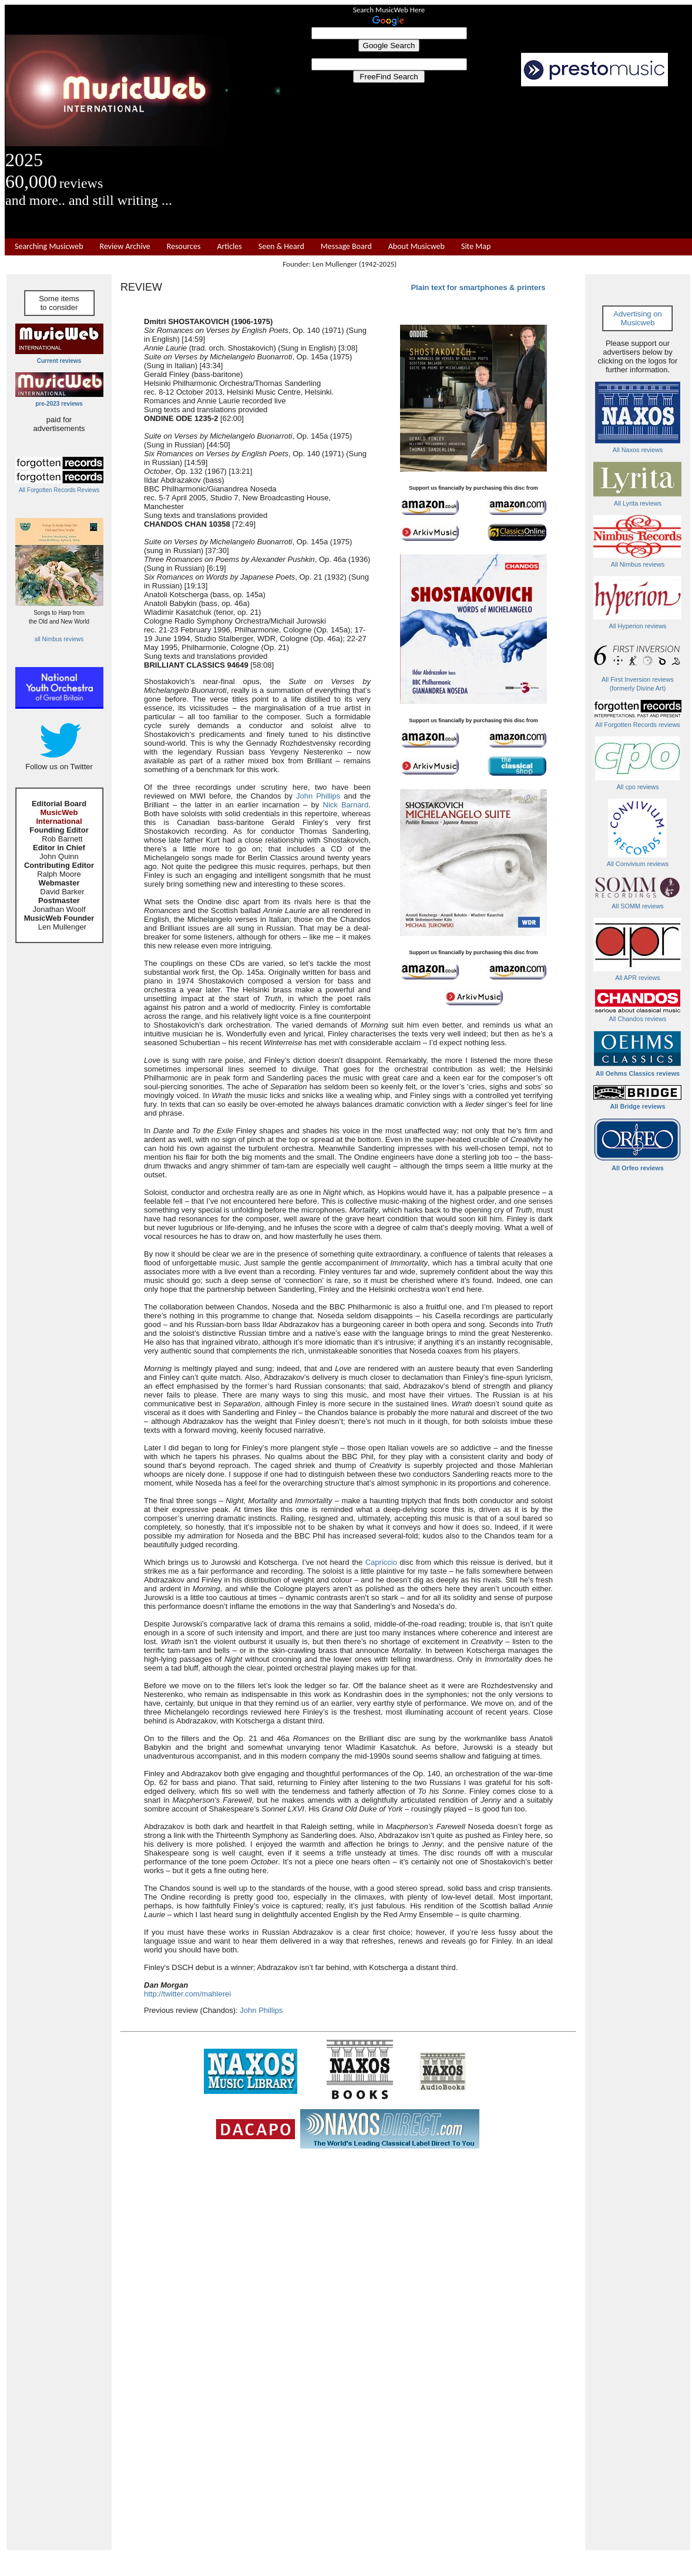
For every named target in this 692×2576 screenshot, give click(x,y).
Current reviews (59, 361)
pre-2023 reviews (59, 403)
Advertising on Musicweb (637, 318)
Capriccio (381, 1562)
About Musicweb (416, 246)
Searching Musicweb (49, 246)
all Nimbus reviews (59, 639)
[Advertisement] (487, 162)
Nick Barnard (346, 804)
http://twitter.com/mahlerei (187, 1993)
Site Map (476, 246)
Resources (184, 246)
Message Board (346, 246)
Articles (229, 246)
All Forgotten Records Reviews (59, 490)
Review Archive (125, 246)
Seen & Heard (281, 246)
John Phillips (318, 796)
